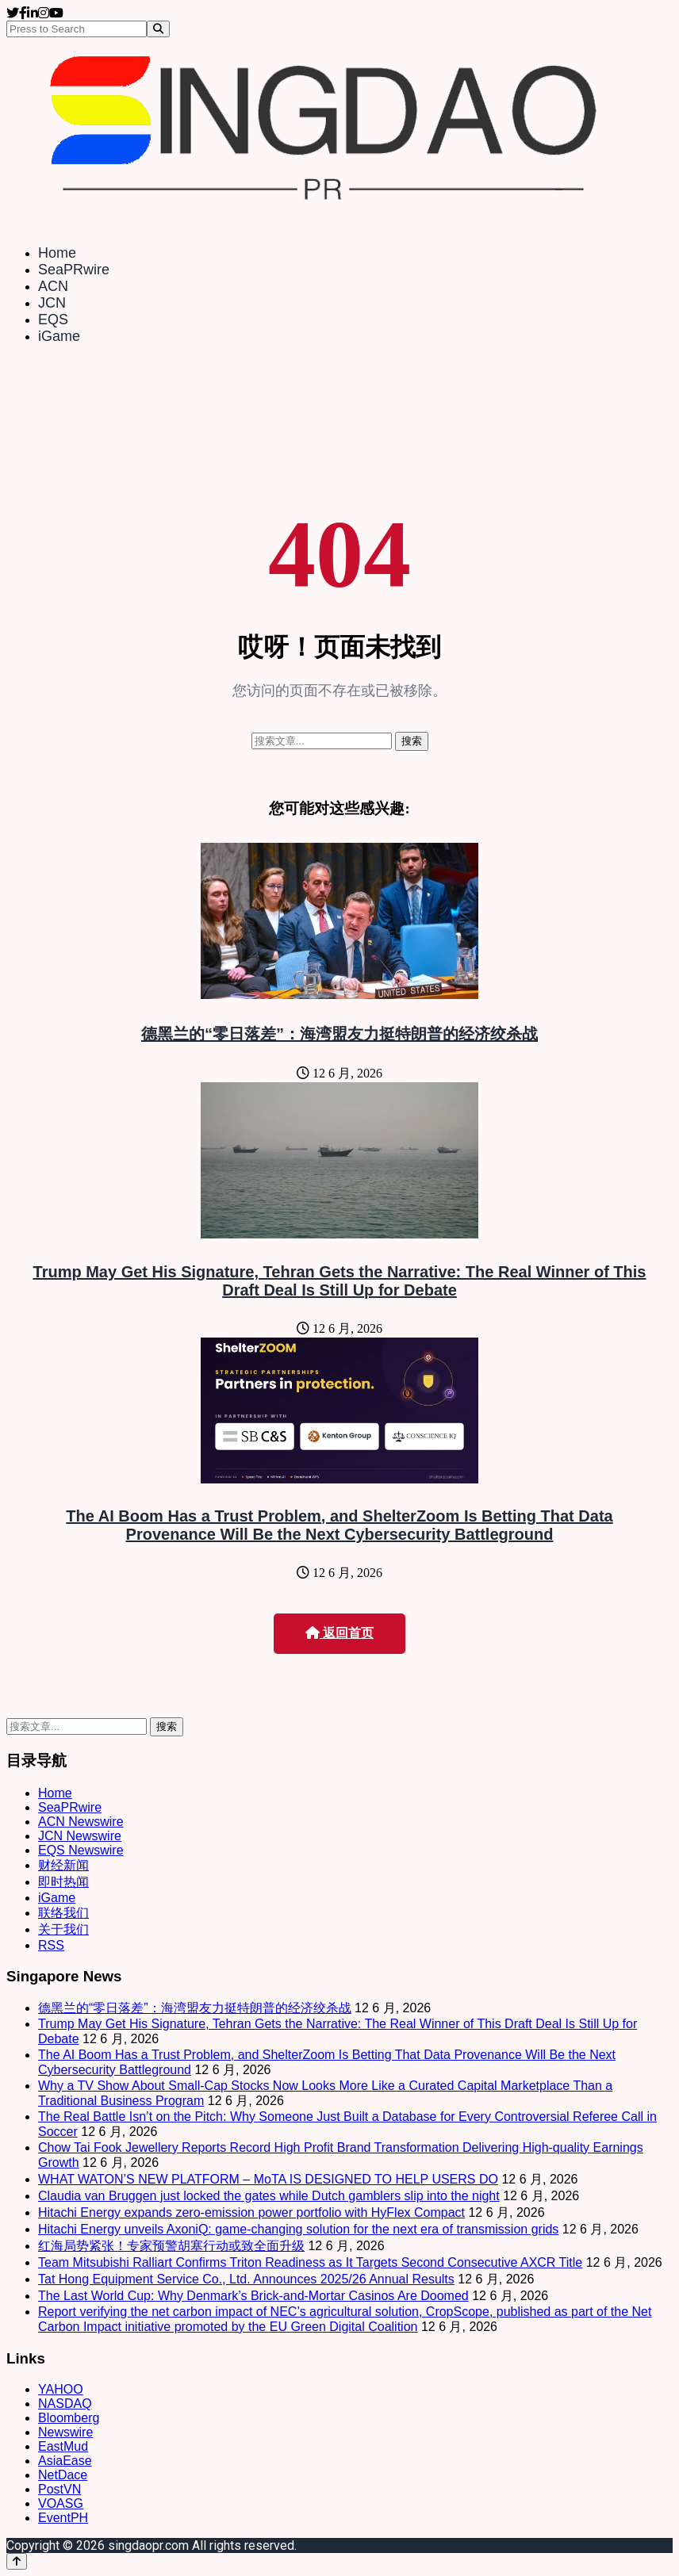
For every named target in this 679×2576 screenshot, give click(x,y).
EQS (53, 319)
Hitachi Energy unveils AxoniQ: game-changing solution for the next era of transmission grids (298, 2229)
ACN (53, 286)
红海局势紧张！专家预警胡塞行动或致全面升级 (171, 2246)
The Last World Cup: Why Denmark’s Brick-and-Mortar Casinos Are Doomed (253, 2295)
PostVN (59, 2489)
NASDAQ (65, 2403)
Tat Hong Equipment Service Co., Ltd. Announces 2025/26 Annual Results (246, 2279)
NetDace (62, 2475)
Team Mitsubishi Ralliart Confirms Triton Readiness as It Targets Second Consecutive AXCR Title (310, 2262)
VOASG (60, 2503)
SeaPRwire (73, 270)
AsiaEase (65, 2460)
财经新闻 (63, 1865)
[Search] (158, 29)
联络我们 (63, 1913)
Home (57, 253)
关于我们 (63, 1929)
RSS (51, 1945)
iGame (59, 336)
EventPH (63, 2517)
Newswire (65, 2432)
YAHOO (60, 2389)
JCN (52, 303)
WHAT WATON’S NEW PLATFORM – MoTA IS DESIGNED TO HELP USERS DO (268, 2179)
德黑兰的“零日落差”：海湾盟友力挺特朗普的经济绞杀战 (339, 1034)
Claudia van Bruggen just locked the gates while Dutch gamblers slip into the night (269, 2196)
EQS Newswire (81, 1850)
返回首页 (339, 1633)
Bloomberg (68, 2418)
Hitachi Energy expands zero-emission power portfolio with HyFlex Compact (251, 2212)
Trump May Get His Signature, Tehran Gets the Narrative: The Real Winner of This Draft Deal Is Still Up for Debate (339, 1281)
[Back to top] (16, 2561)
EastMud (63, 2446)
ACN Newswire (81, 1821)
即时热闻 (63, 1882)
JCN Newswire (79, 1836)
